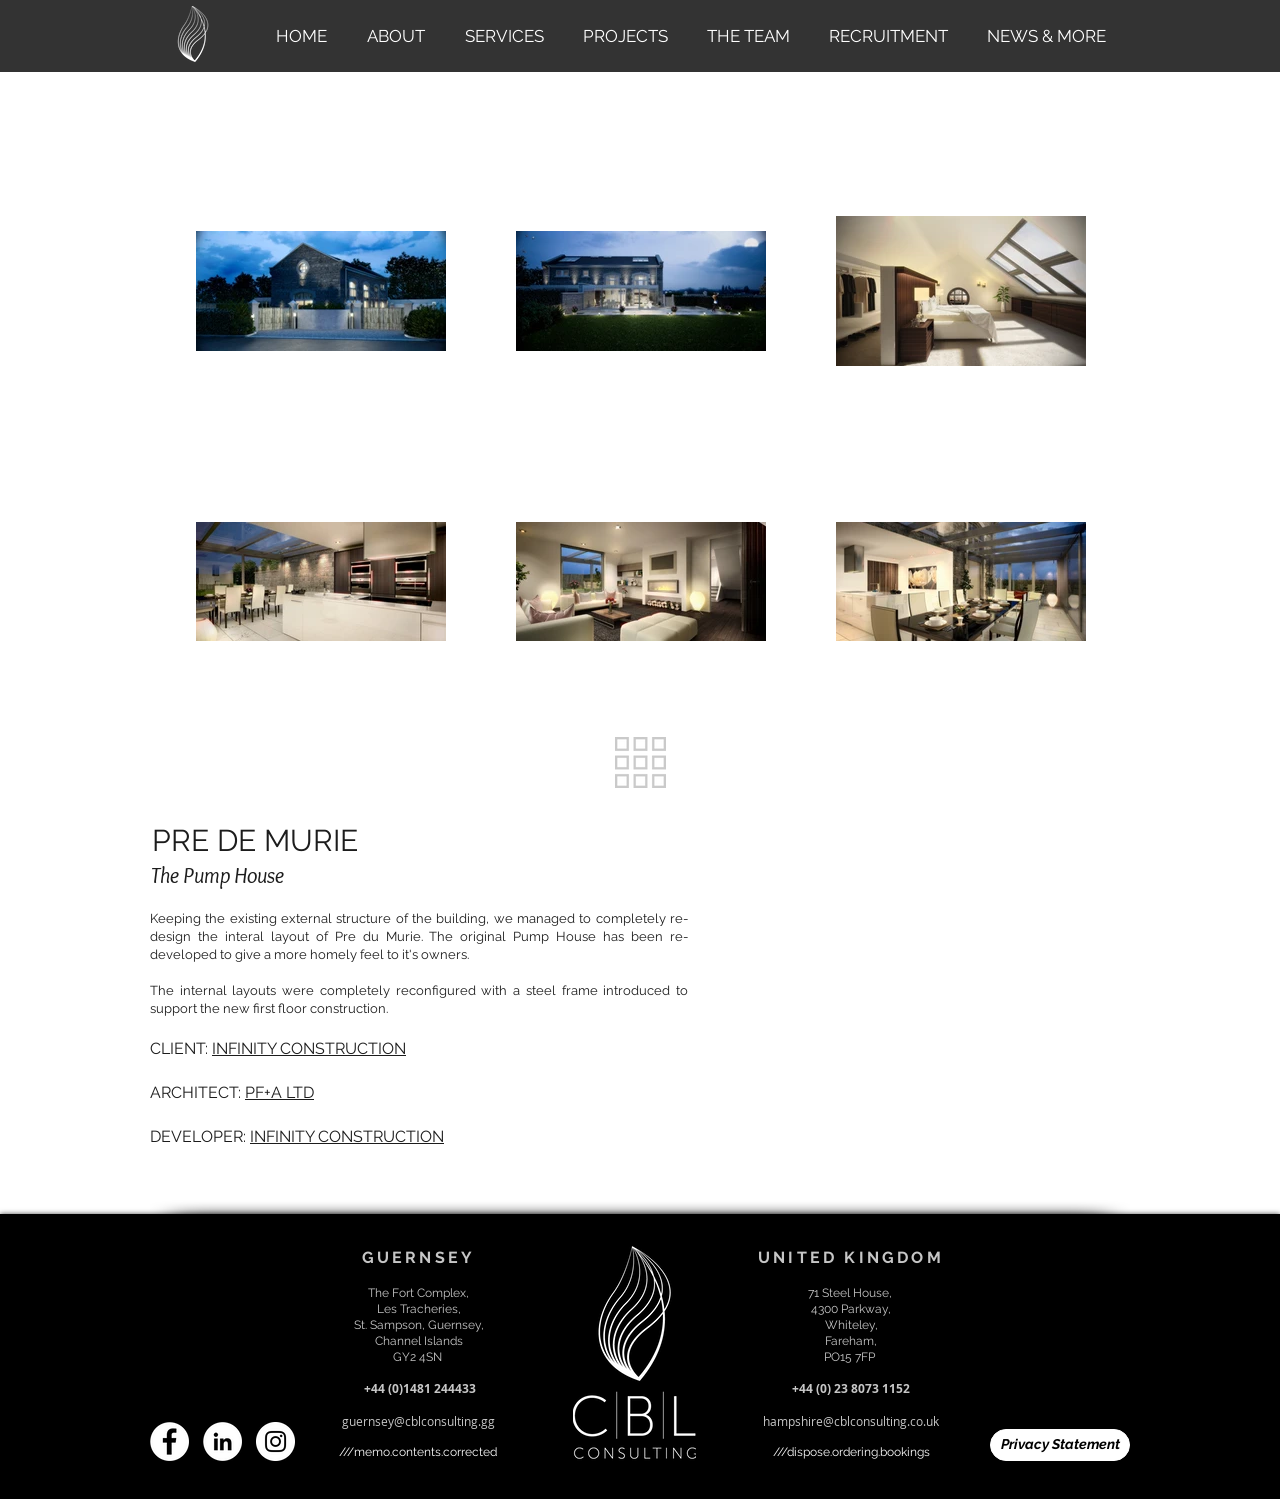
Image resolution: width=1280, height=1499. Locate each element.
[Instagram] (275, 1441)
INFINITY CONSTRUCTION (309, 1048)
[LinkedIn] (222, 1441)
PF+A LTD (279, 1092)
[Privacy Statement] (1060, 1445)
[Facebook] (169, 1441)
